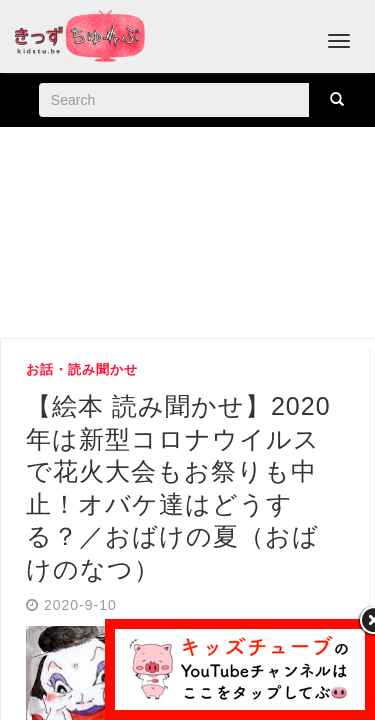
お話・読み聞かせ (82, 369)
